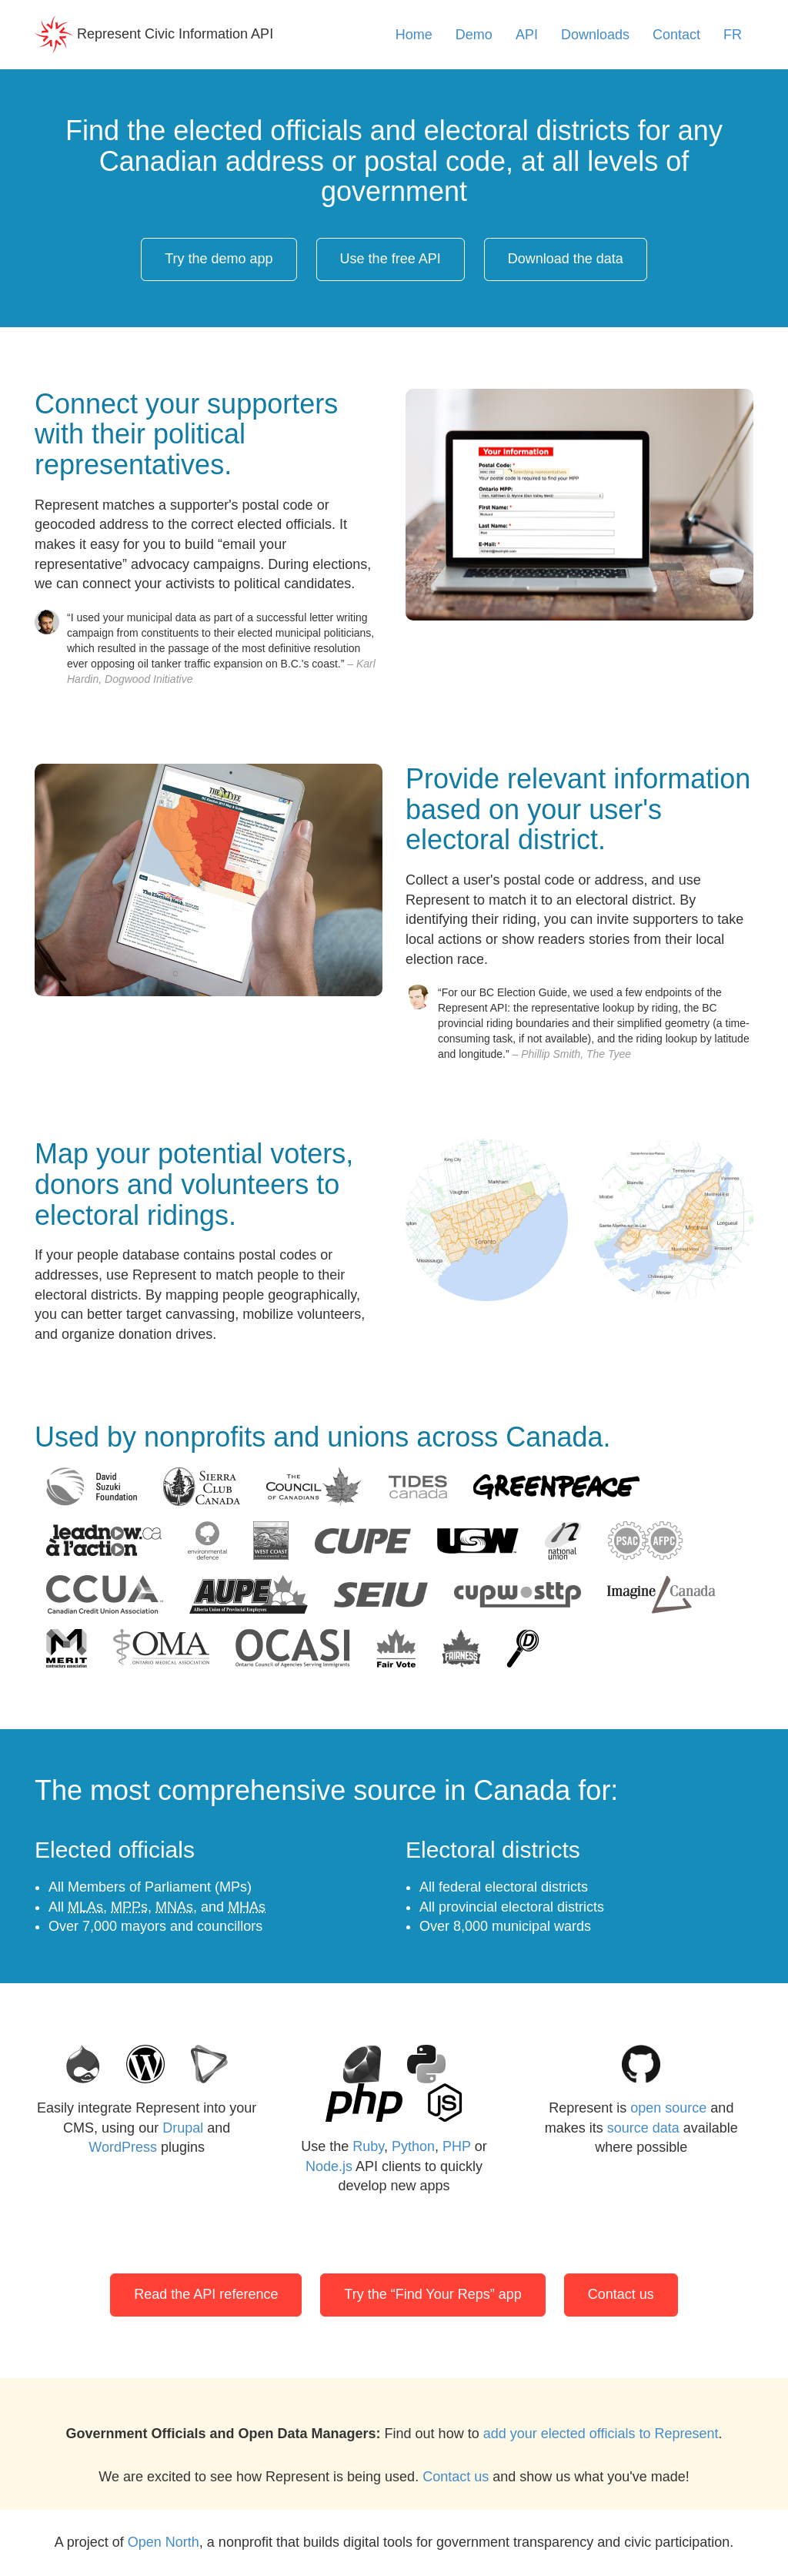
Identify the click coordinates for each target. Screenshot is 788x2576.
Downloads (595, 34)
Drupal (182, 2128)
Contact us (455, 2476)
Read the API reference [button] (206, 2294)
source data (643, 2128)
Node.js (329, 2166)
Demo (474, 34)
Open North (163, 2542)
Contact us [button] (621, 2294)
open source (668, 2108)
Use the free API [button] (390, 258)
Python (413, 2146)
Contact (676, 34)
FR (732, 34)
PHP (456, 2146)
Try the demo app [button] (218, 258)
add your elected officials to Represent (601, 2433)
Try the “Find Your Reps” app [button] (432, 2294)
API (527, 34)
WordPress (122, 2147)
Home (414, 34)
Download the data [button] (565, 258)
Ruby (368, 2146)
